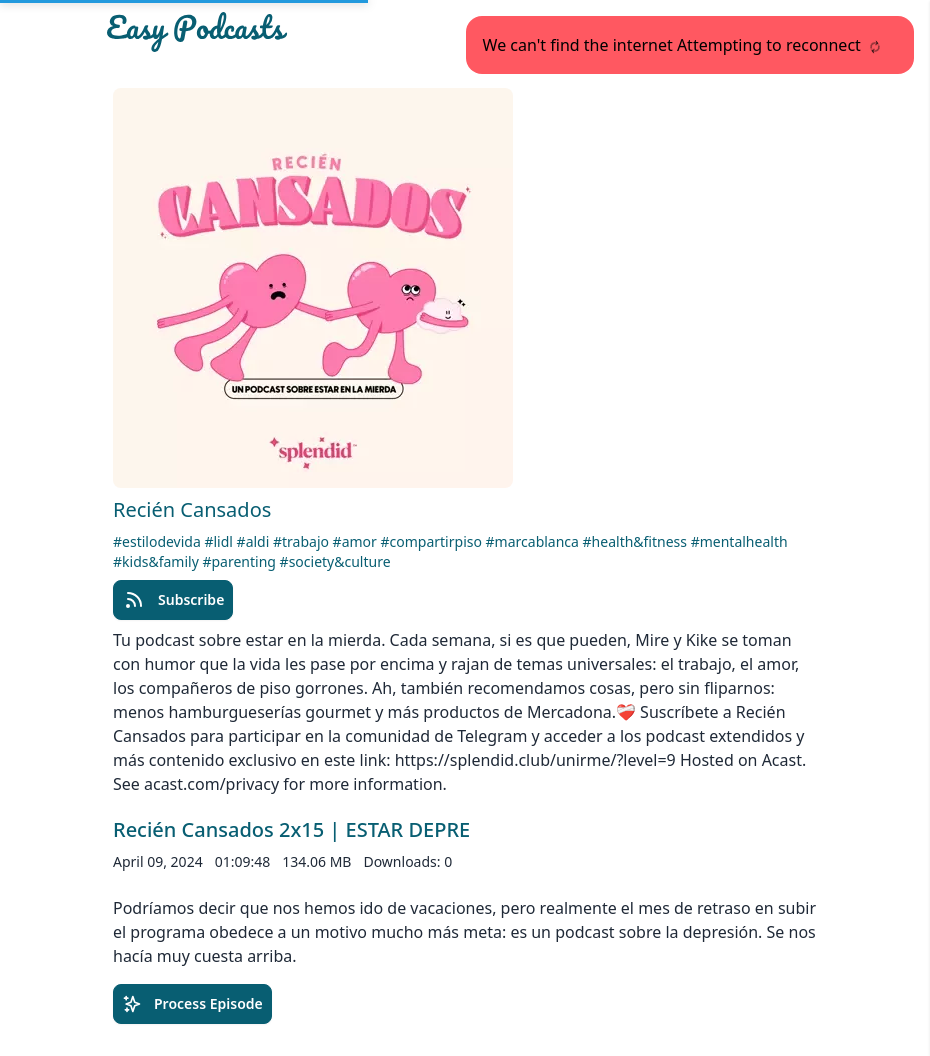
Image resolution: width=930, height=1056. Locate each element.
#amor (357, 541)
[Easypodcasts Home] (219, 32)
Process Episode (192, 1004)
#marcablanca (534, 541)
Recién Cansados (192, 509)
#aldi (255, 541)
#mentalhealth (739, 541)
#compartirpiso (433, 541)
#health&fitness (637, 541)
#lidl (220, 541)
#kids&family (157, 561)
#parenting (240, 561)
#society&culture (335, 561)
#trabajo (303, 541)
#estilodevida (158, 541)
